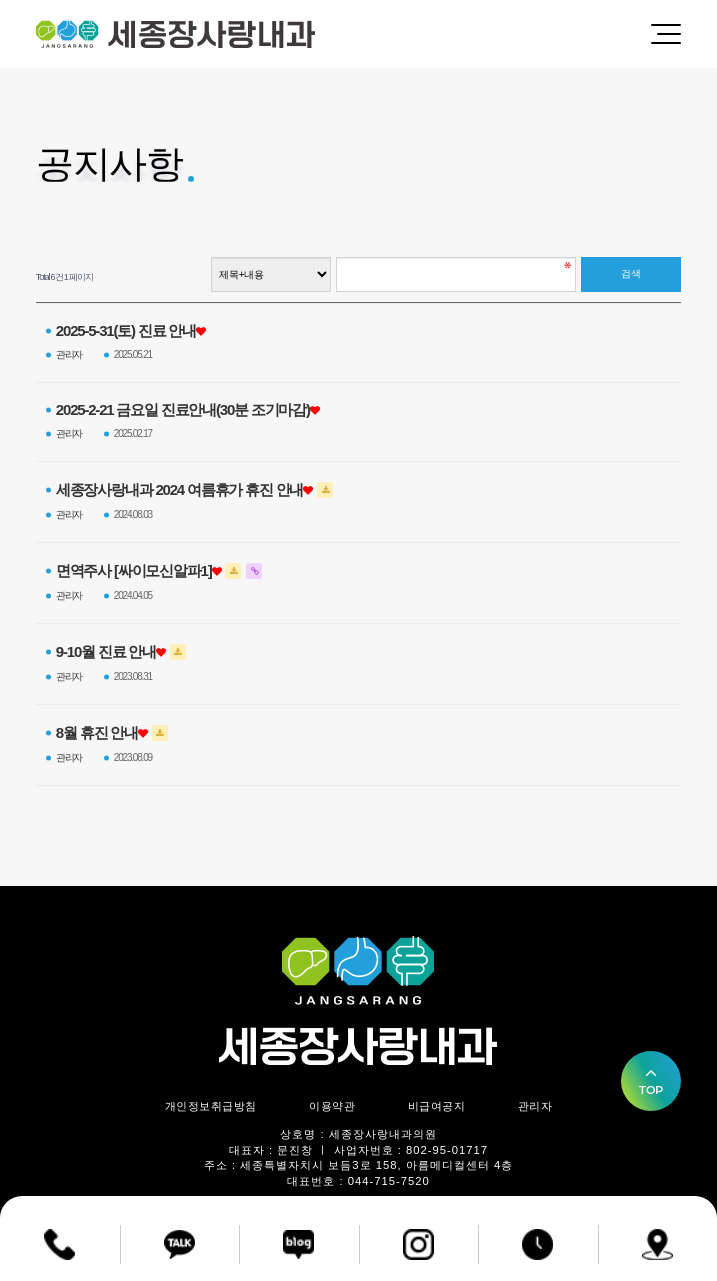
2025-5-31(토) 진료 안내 (126, 331)
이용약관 (332, 1106)
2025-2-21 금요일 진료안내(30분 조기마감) (183, 410)
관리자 (535, 1106)
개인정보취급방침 (211, 1106)
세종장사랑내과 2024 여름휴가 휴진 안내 (179, 490)
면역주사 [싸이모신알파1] (134, 571)
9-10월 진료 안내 (106, 652)
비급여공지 (437, 1106)
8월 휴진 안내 (97, 733)
